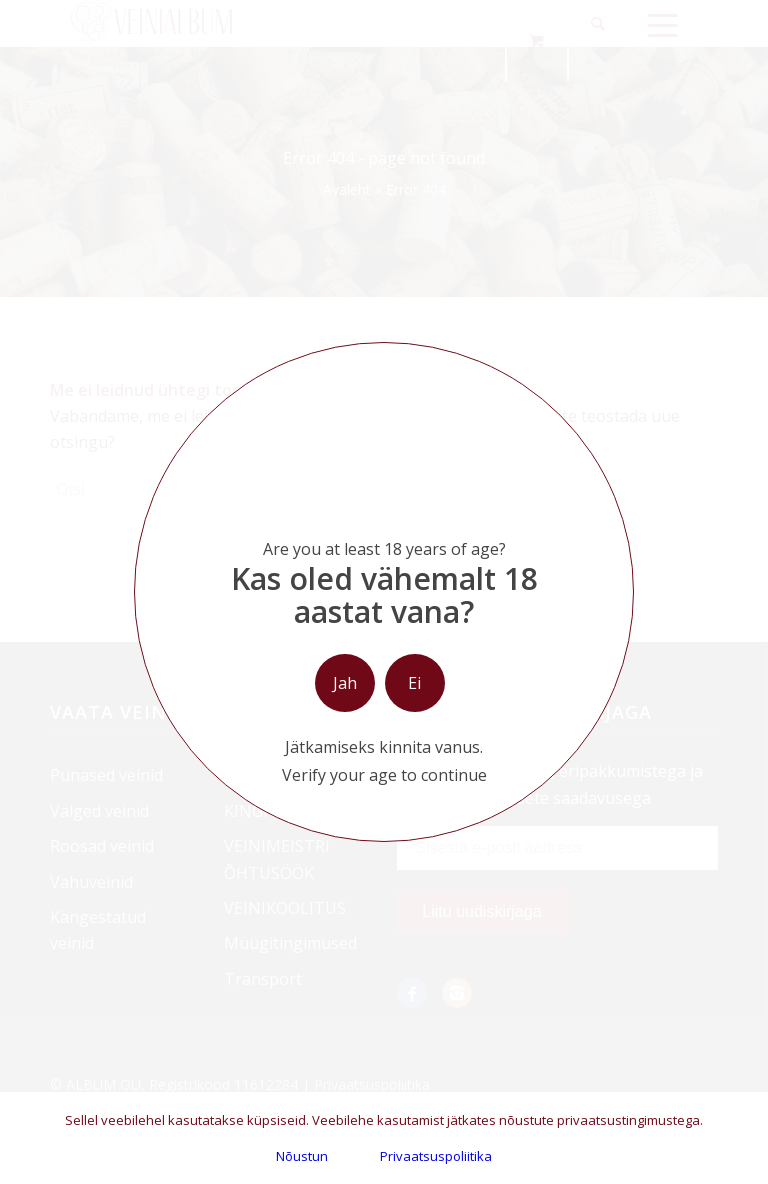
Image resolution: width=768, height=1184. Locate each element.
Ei (414, 683)
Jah (345, 683)
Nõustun (302, 1156)
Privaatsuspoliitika (436, 1156)
